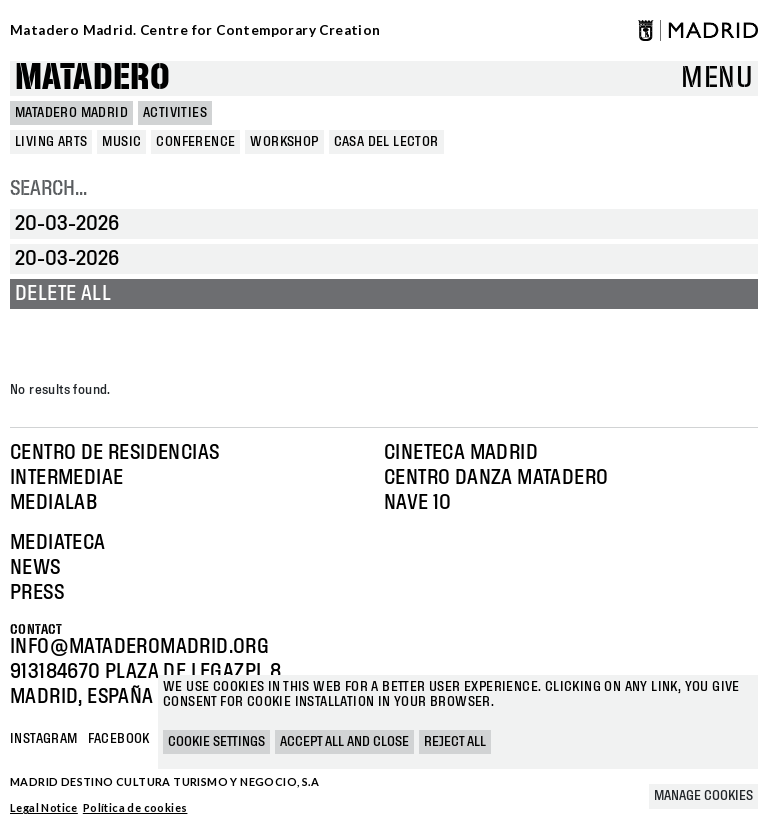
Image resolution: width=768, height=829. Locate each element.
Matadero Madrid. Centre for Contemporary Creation (195, 30)
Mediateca (58, 543)
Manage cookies (703, 796)
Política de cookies (135, 807)
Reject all (455, 742)
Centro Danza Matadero (496, 478)
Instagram (44, 739)
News (35, 568)
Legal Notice (44, 807)
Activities (175, 113)
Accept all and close (344, 742)
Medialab (53, 503)
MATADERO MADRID (71, 113)
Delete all (63, 294)
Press (37, 593)
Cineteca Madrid (461, 453)
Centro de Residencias (114, 453)
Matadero (92, 78)
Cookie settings (216, 742)
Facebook (119, 739)
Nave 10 (418, 503)
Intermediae (66, 478)
